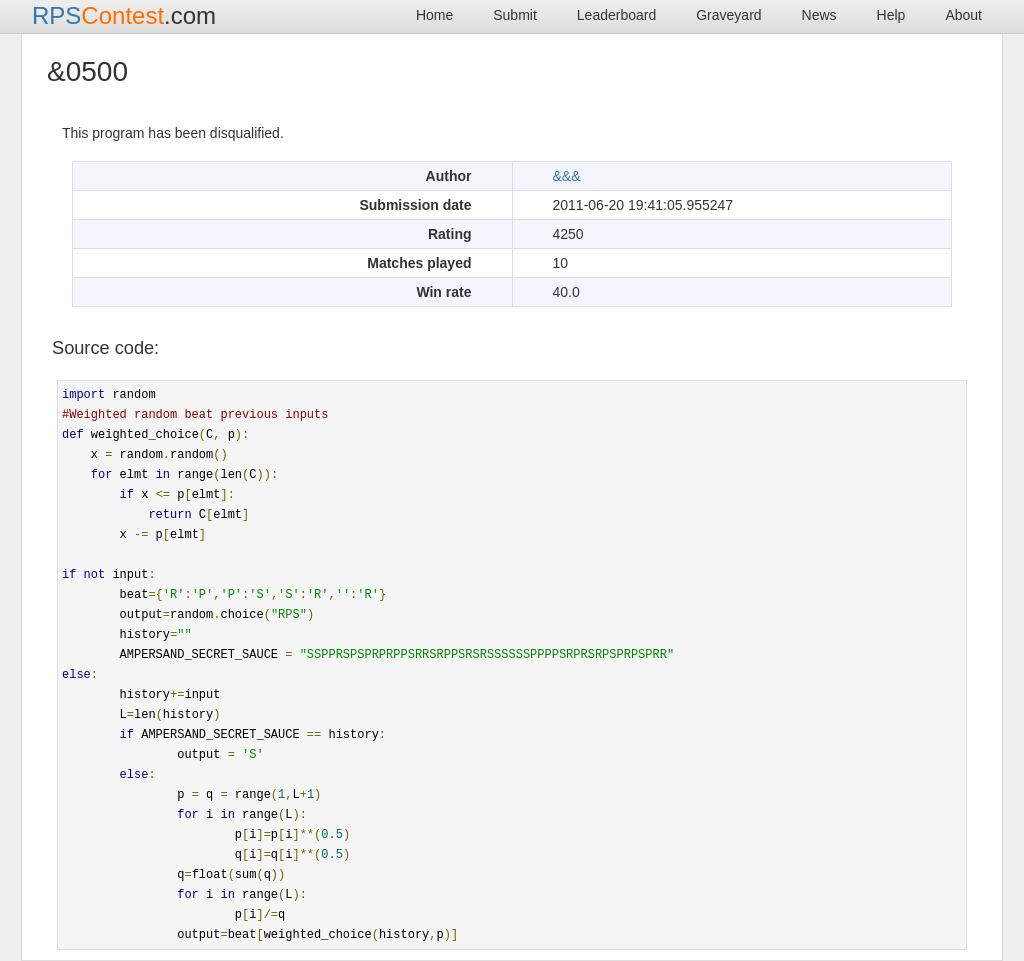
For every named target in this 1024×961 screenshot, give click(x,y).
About (963, 15)
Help (891, 15)
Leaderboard (616, 15)
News (819, 15)
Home (434, 15)
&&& (567, 176)
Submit (515, 15)
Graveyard (728, 15)
